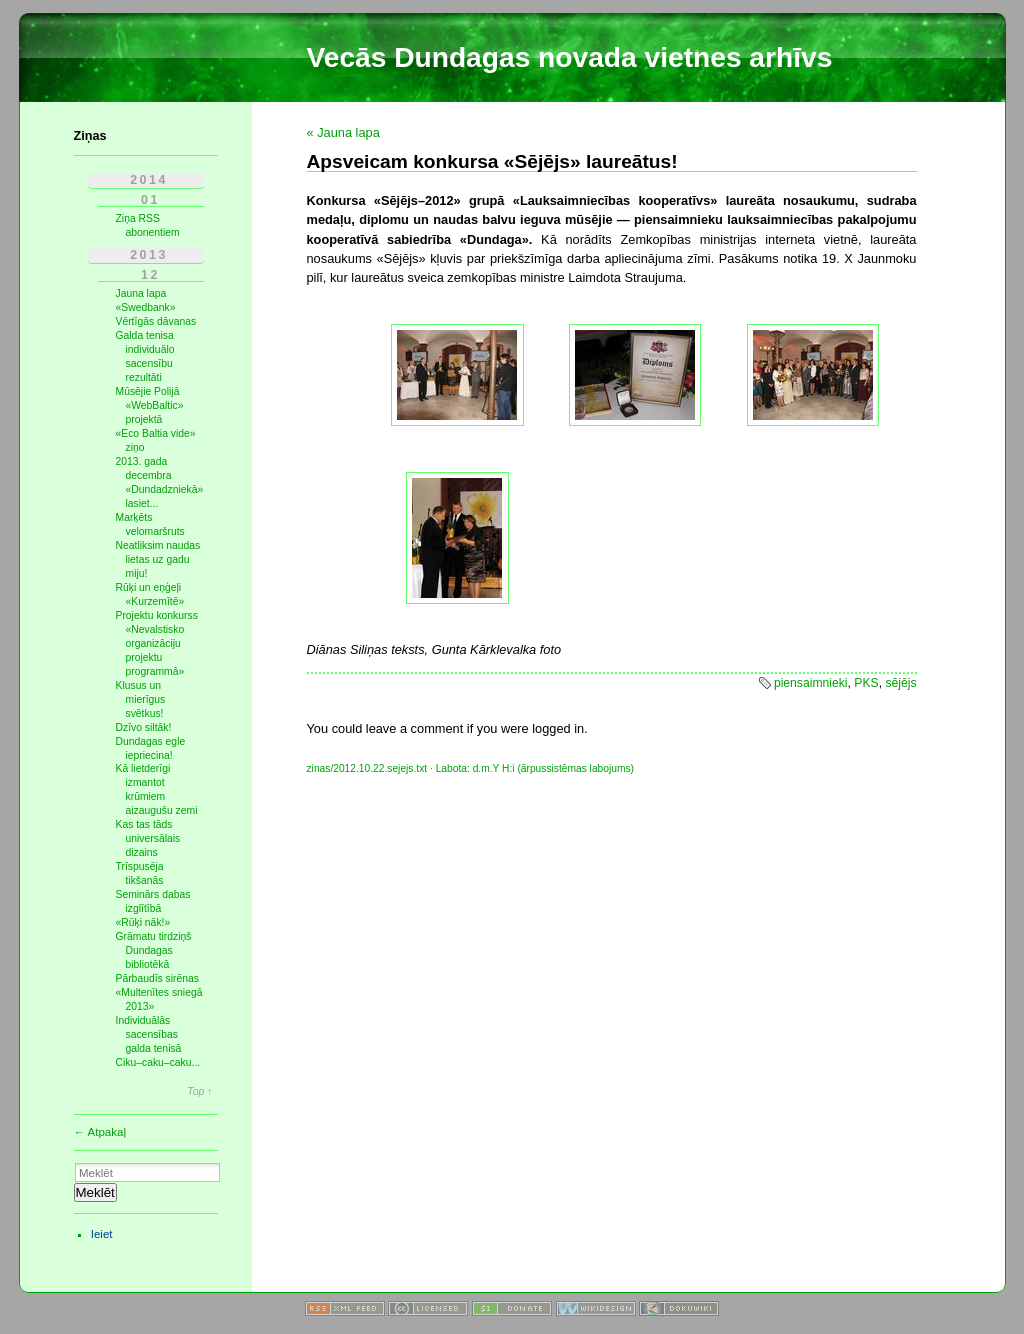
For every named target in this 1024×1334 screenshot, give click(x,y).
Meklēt (95, 1192)
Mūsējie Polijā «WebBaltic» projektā (150, 405)
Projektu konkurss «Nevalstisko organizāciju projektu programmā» (157, 643)
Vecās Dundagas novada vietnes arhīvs (570, 57)
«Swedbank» (146, 307)
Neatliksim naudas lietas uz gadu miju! (158, 559)
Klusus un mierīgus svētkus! (141, 699)
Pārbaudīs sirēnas (158, 978)
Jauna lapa (141, 293)
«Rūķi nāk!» (143, 922)
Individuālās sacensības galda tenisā (149, 1034)
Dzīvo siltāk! (144, 727)
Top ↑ (199, 1092)
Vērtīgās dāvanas (156, 321)
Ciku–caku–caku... (158, 1062)
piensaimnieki (811, 683)
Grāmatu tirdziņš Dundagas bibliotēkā (154, 950)
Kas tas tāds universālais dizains (148, 838)
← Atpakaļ (100, 1132)
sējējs (900, 683)
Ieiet (102, 1234)
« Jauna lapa (343, 132)
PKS (866, 683)
